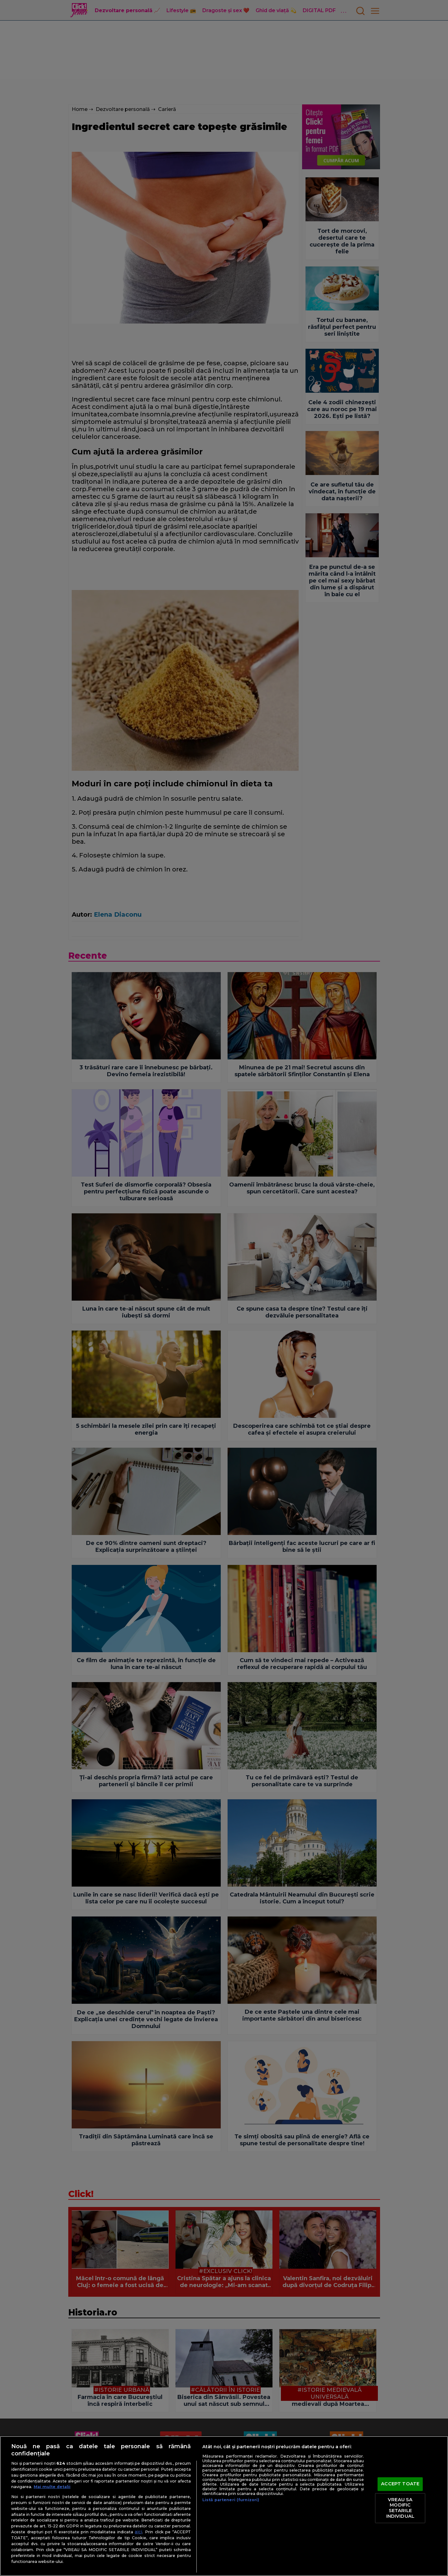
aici (138, 2531)
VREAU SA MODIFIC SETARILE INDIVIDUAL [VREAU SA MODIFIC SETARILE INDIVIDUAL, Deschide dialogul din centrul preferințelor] (400, 2508)
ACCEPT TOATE (400, 2484)
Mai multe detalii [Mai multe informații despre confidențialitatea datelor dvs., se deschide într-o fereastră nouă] (52, 2486)
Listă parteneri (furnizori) (230, 2499)
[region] (224, 2506)
